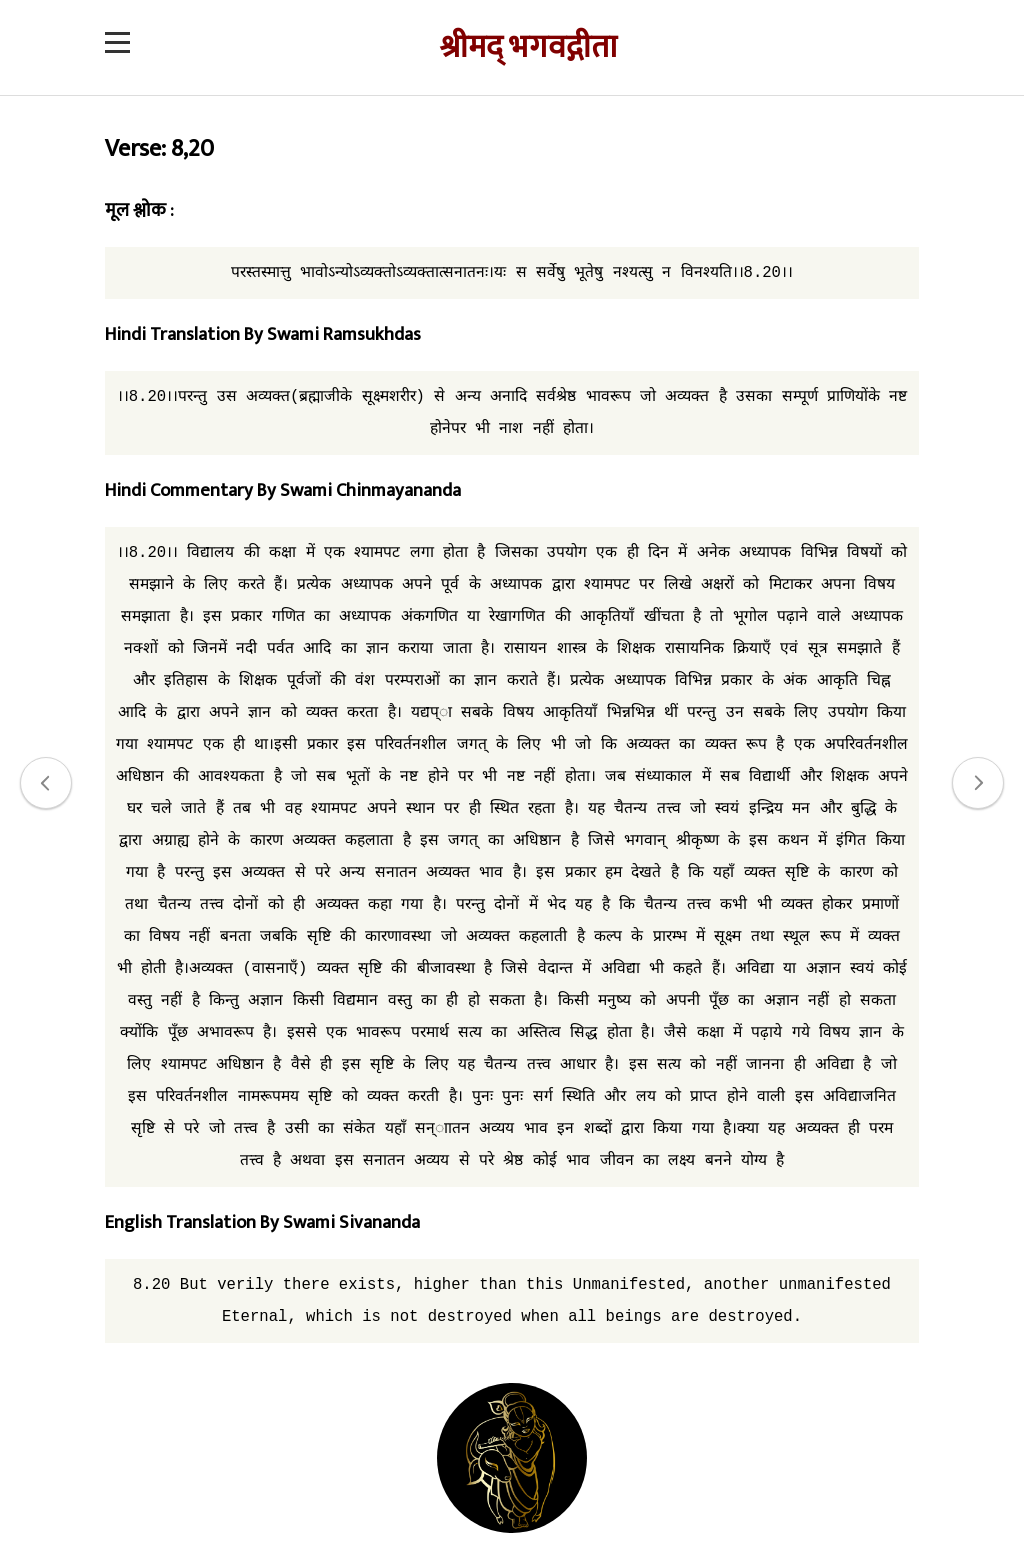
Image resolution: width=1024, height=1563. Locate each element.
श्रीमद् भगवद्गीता (528, 47)
